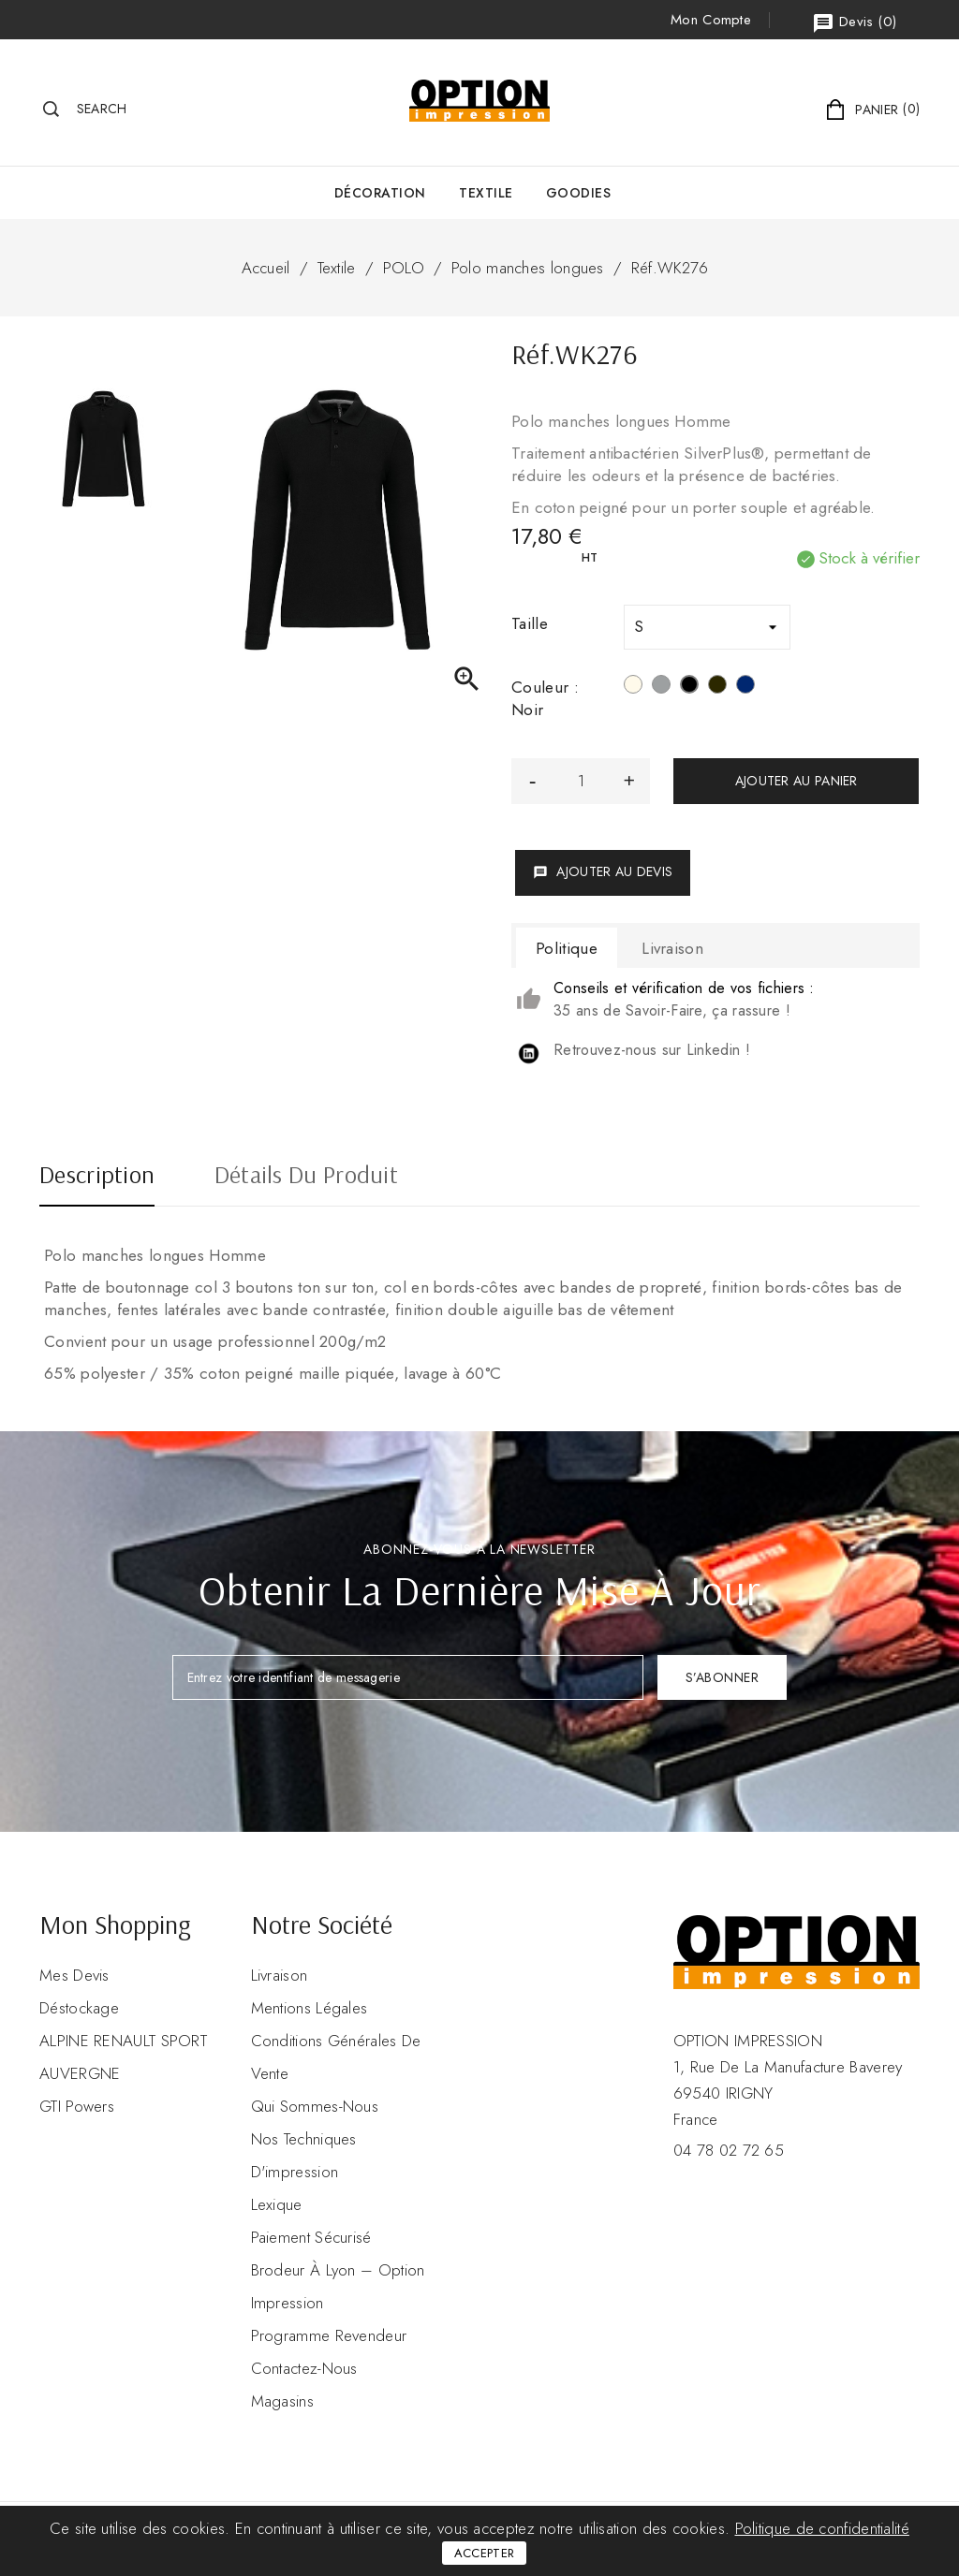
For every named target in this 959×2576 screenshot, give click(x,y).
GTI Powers (76, 2106)
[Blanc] (633, 687)
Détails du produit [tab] (306, 1177)
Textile (486, 192)
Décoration (380, 192)
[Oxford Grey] (661, 687)
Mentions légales (309, 2008)
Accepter (484, 2553)
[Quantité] (580, 781)
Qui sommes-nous (315, 2106)
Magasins (282, 2401)
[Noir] (689, 687)
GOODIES (579, 192)
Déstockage (79, 2008)
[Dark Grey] (717, 687)
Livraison (279, 1975)
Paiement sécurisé (311, 2237)
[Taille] (707, 627)
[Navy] (745, 687)
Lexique (276, 2204)
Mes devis (74, 1975)
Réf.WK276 (670, 267)
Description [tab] (97, 1177)
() (854, 23)
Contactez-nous (304, 2368)
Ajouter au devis (602, 871)
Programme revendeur (329, 2335)
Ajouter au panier (796, 780)
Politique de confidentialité (822, 2528)
